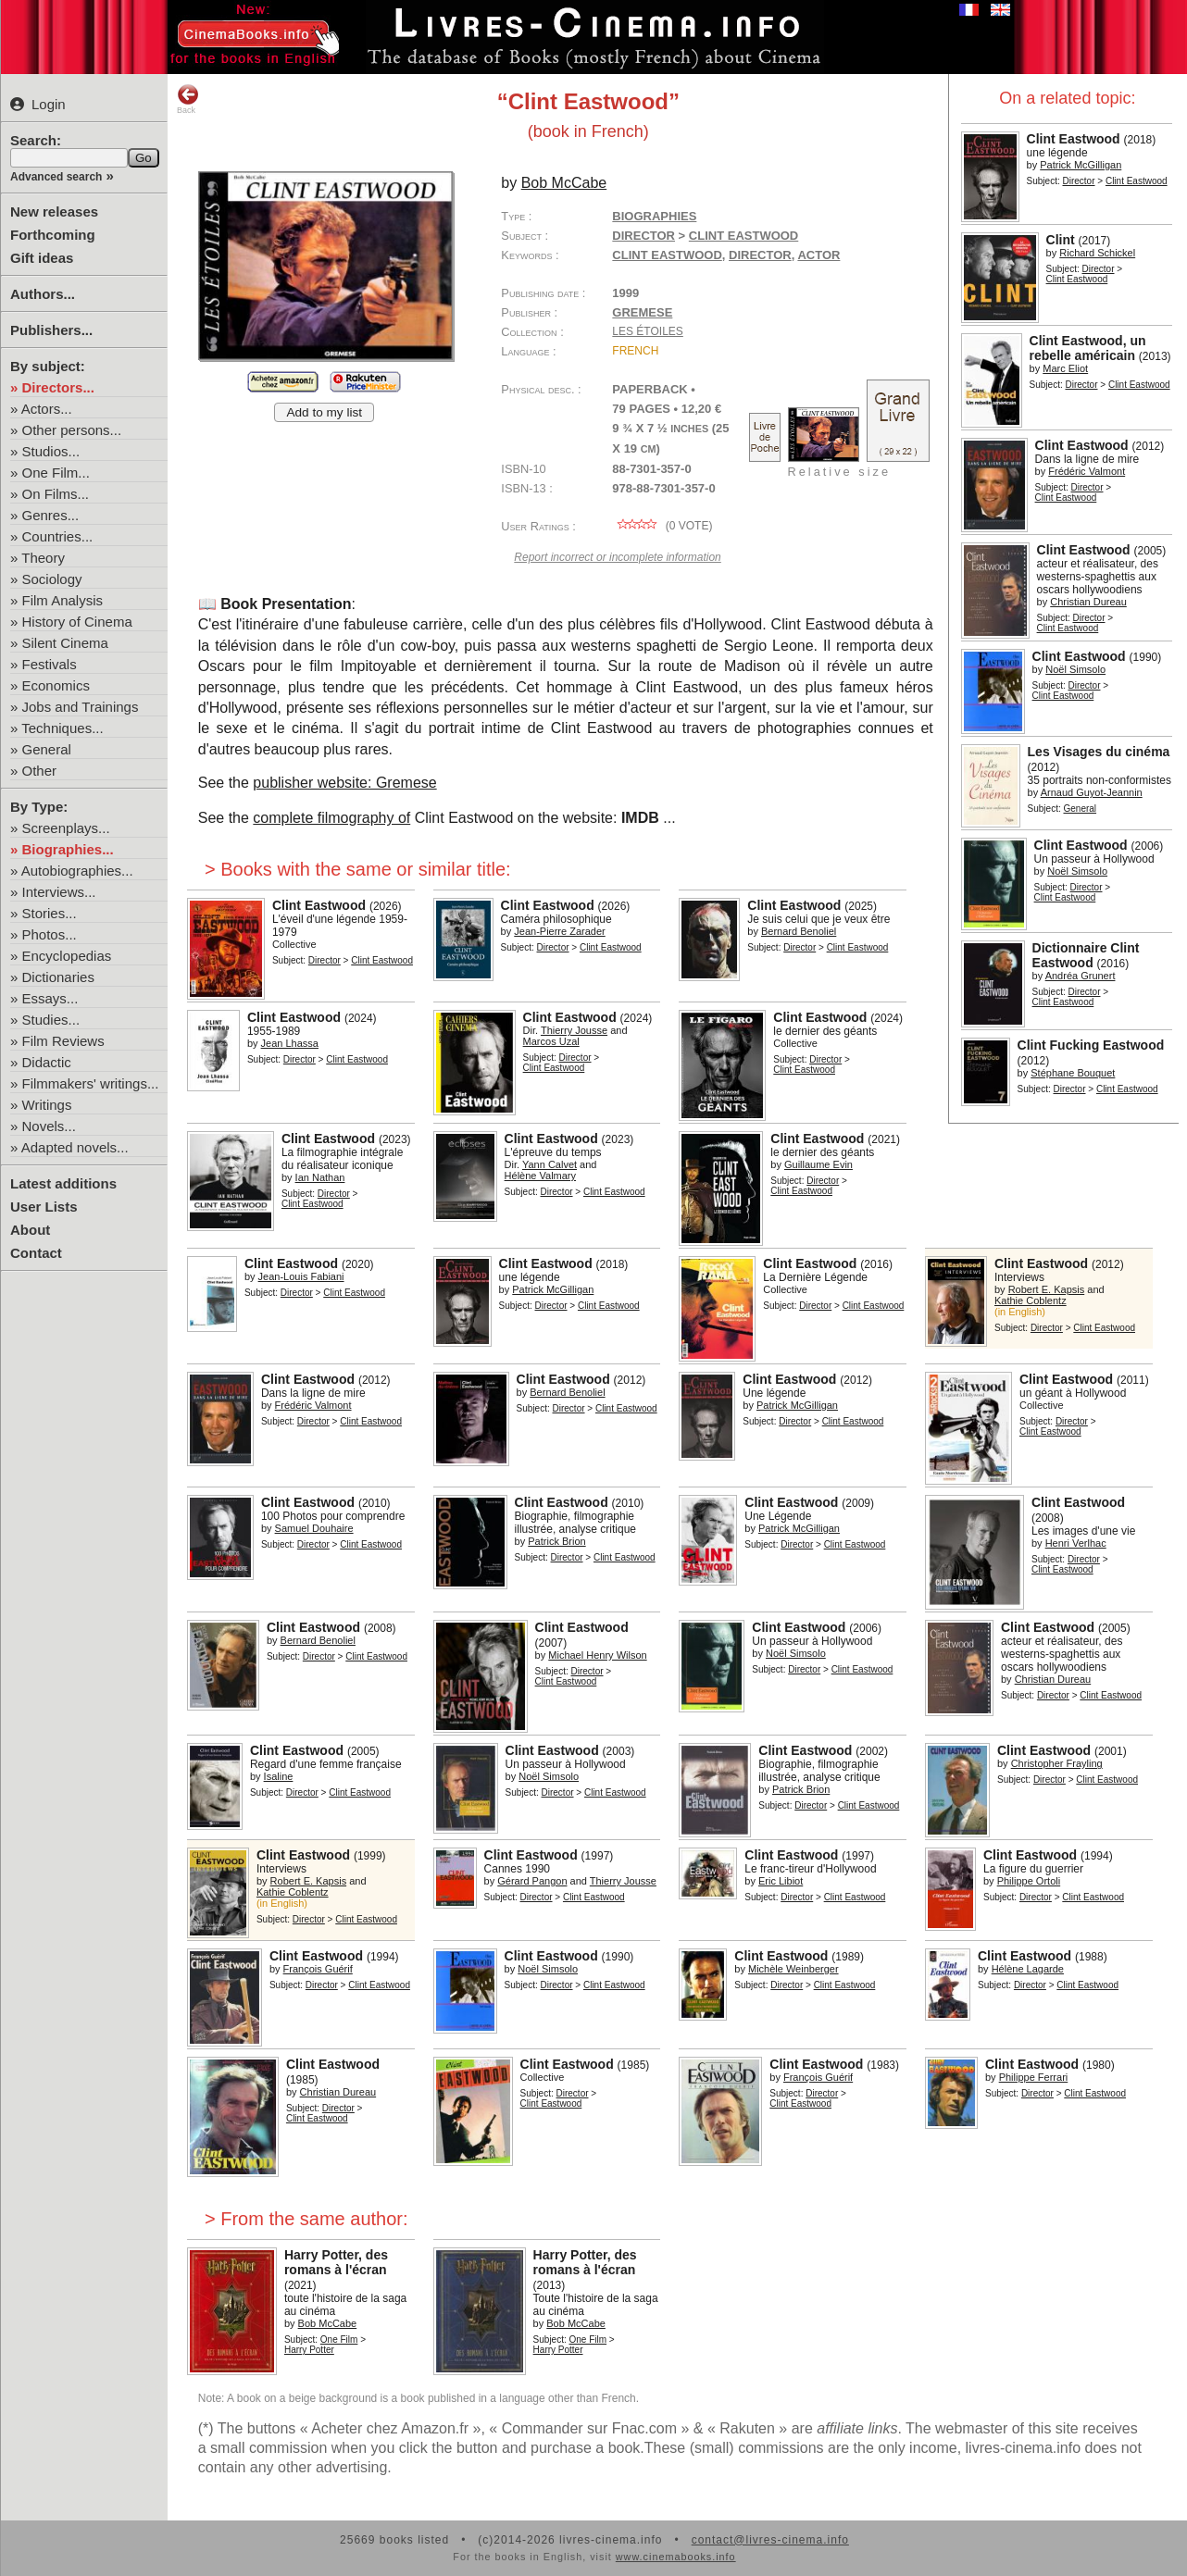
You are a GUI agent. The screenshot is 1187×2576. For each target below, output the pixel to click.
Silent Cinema (65, 643)
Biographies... (68, 849)
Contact (36, 1253)
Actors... (46, 409)
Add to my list (324, 412)
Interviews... (59, 892)
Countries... (58, 536)
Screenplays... (66, 828)
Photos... (49, 934)
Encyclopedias (67, 956)
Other (39, 770)
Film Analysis (63, 600)
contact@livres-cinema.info (770, 2539)
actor (818, 255)
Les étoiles (647, 331)
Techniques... (62, 728)
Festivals (49, 664)
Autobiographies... (77, 870)
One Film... (56, 472)
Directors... (58, 387)
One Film (339, 2339)
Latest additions (63, 1183)
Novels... (49, 1126)
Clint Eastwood (666, 255)
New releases (54, 211)
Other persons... (72, 430)
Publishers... (51, 330)
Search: (35, 140)
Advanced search (56, 176)
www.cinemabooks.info (676, 2556)
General (46, 749)
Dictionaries (58, 977)
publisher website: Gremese (344, 782)
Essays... (50, 998)
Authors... (42, 294)
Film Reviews (63, 1041)
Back (188, 99)
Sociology (52, 579)
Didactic (46, 1062)
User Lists (44, 1206)
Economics (56, 685)
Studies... (51, 1019)
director (760, 255)
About (30, 1230)
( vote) (662, 525)
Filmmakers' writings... (90, 1083)
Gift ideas (41, 258)
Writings (47, 1105)
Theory (43, 558)
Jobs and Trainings (80, 707)
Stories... (49, 913)
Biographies (654, 216)
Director (1078, 181)
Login (38, 104)
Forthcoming (52, 235)
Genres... (51, 515)
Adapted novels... (75, 1147)
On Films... (56, 494)
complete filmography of (331, 818)
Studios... (51, 451)
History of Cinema (77, 621)
